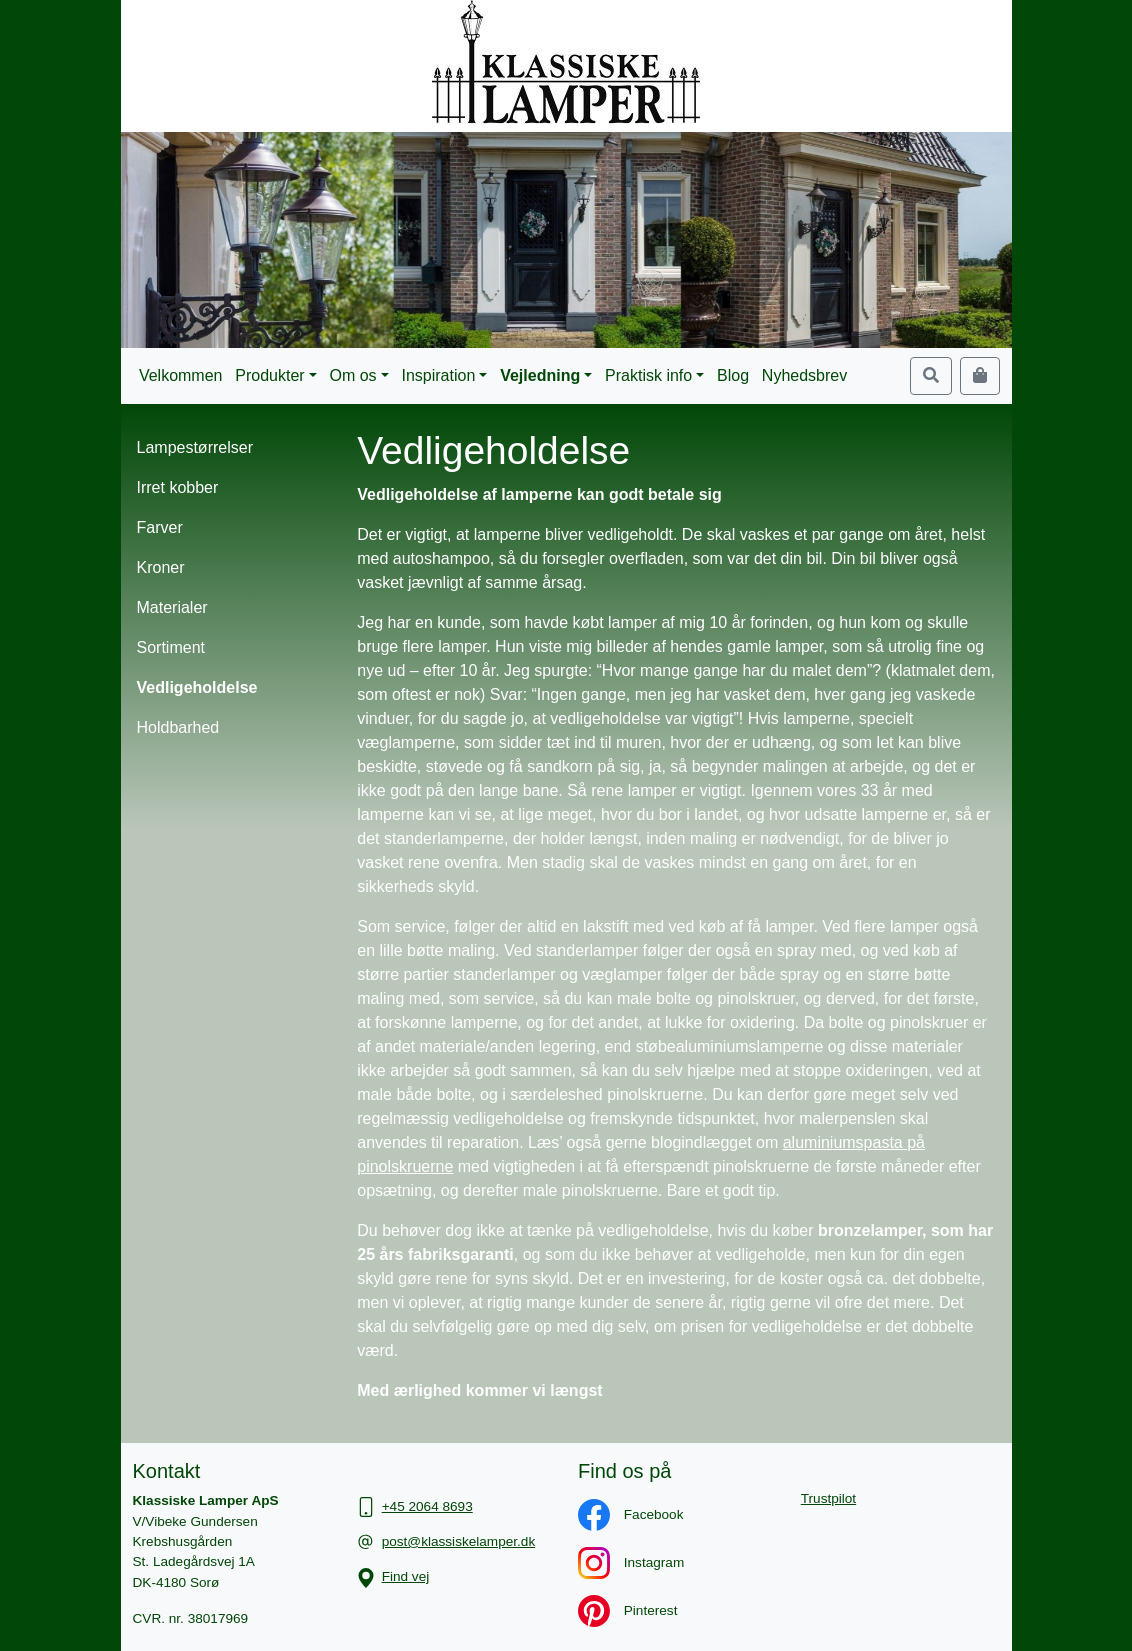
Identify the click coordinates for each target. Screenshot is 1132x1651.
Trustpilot (828, 1498)
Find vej (406, 1576)
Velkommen (181, 375)
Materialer (172, 607)
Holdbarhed (178, 727)
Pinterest (617, 1610)
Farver (160, 527)
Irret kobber (178, 487)
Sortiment (171, 647)
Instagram (621, 1562)
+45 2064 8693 (427, 1506)
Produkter (269, 375)
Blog (733, 375)
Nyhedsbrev (804, 375)
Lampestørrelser (195, 447)
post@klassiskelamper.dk (459, 1541)
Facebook (620, 1514)
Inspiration (438, 375)
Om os (353, 375)
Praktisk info (648, 375)
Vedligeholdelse (197, 687)
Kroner (161, 567)
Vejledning (540, 375)
